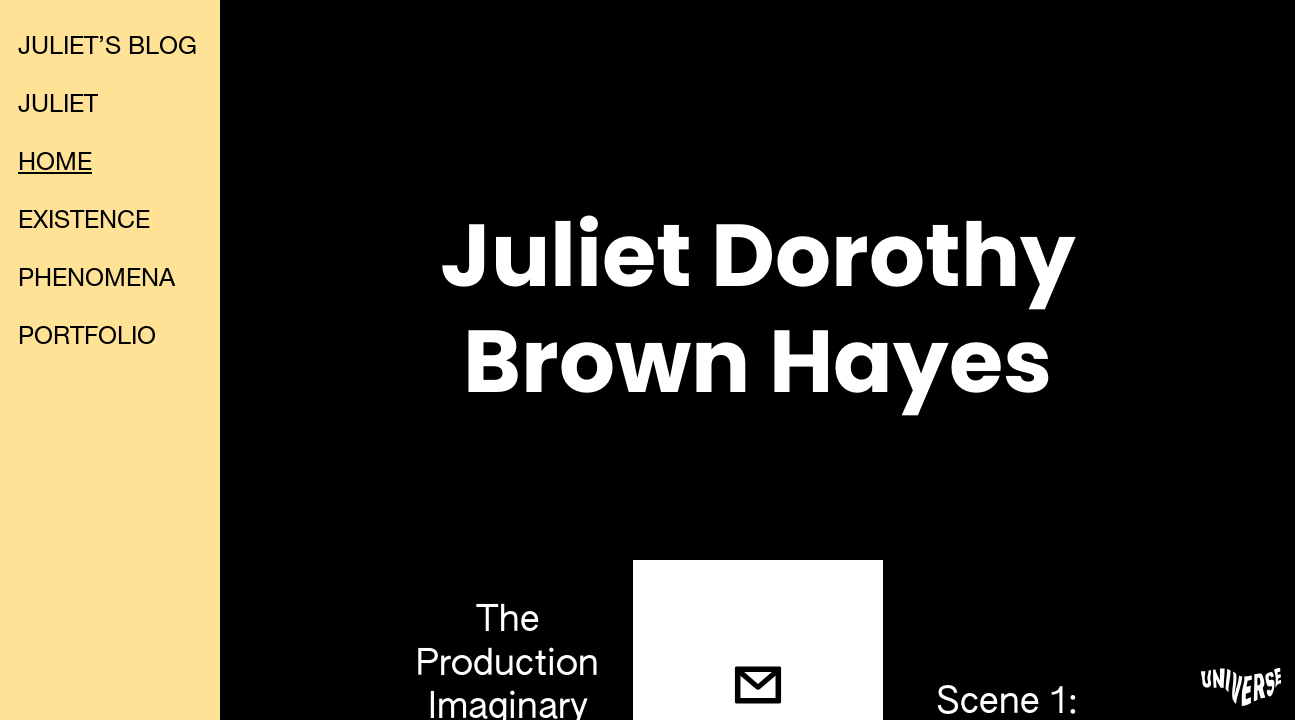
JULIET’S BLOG (107, 48)
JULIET (58, 106)
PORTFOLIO (87, 338)
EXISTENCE (84, 222)
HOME (55, 164)
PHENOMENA (96, 280)
